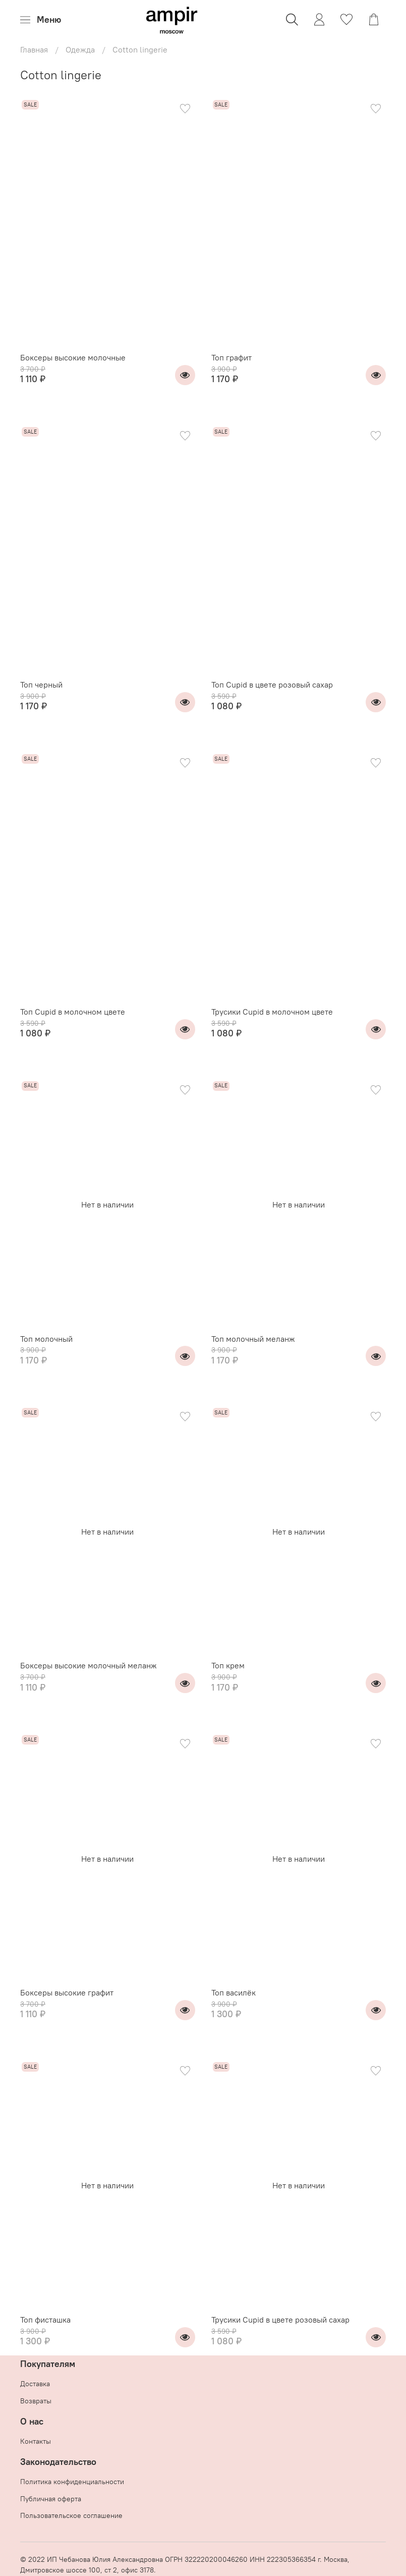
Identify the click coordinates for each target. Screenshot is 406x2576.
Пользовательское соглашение (71, 2515)
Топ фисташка (45, 2320)
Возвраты (35, 2400)
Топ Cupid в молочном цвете (72, 1012)
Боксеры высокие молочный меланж (88, 1665)
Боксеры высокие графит (66, 1992)
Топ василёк (233, 1992)
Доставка (35, 2383)
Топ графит (231, 357)
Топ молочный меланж (253, 1339)
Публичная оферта (50, 2498)
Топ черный (41, 684)
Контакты (35, 2441)
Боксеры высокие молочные (73, 357)
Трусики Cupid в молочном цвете (272, 1012)
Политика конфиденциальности (72, 2481)
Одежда (80, 49)
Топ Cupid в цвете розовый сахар (272, 684)
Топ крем (228, 1665)
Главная (34, 49)
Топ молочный (46, 1339)
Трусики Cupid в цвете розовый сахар (280, 2320)
